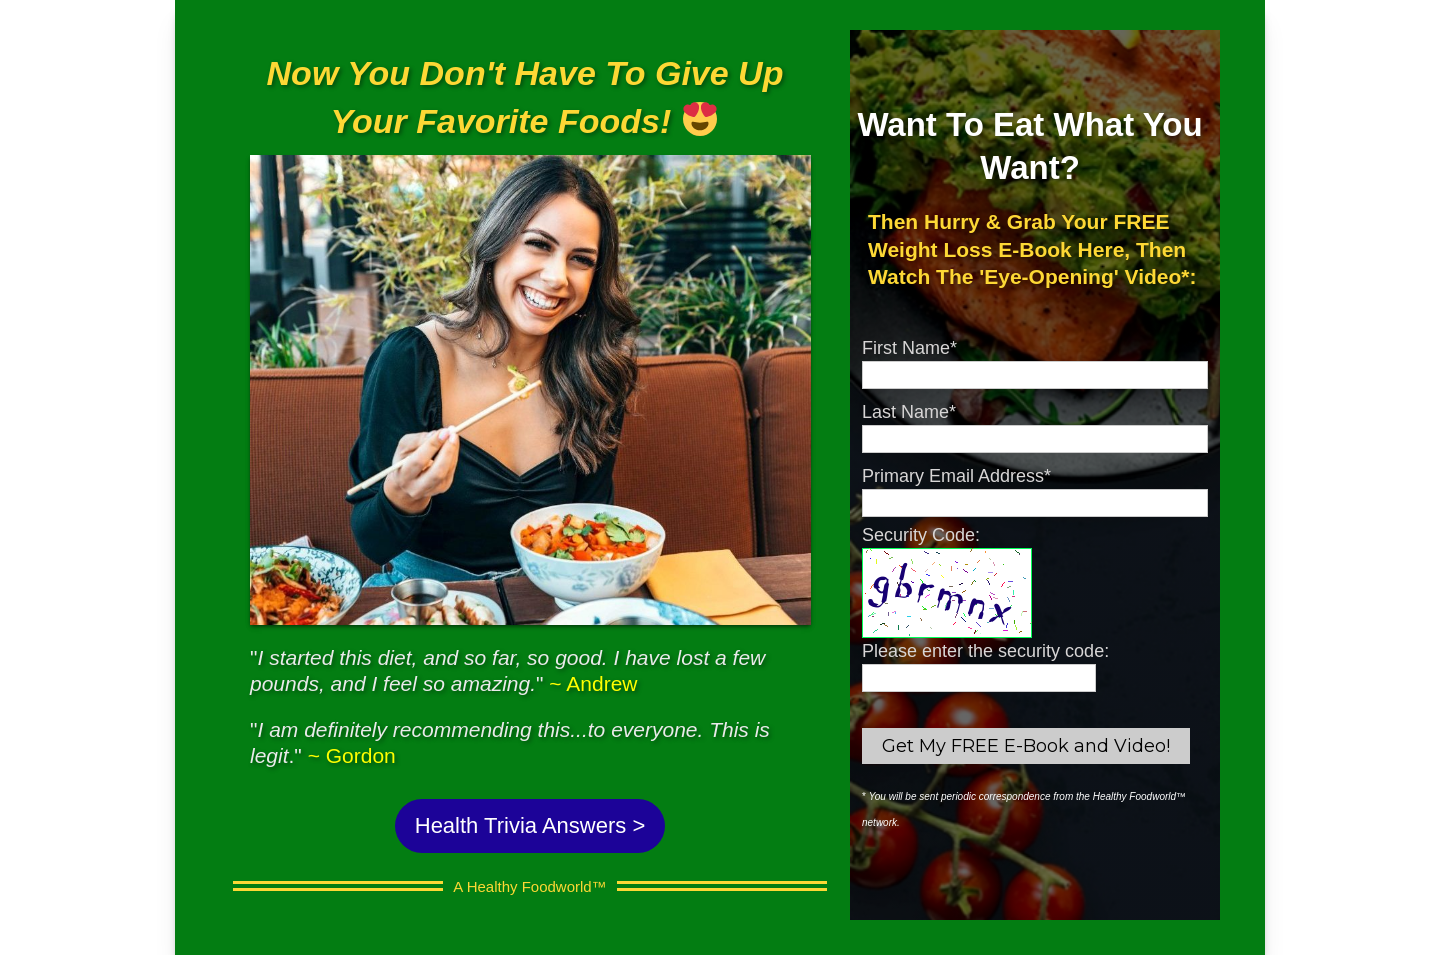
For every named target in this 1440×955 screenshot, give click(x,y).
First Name (909, 348)
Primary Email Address (956, 476)
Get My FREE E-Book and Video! (1026, 746)
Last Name (909, 412)
